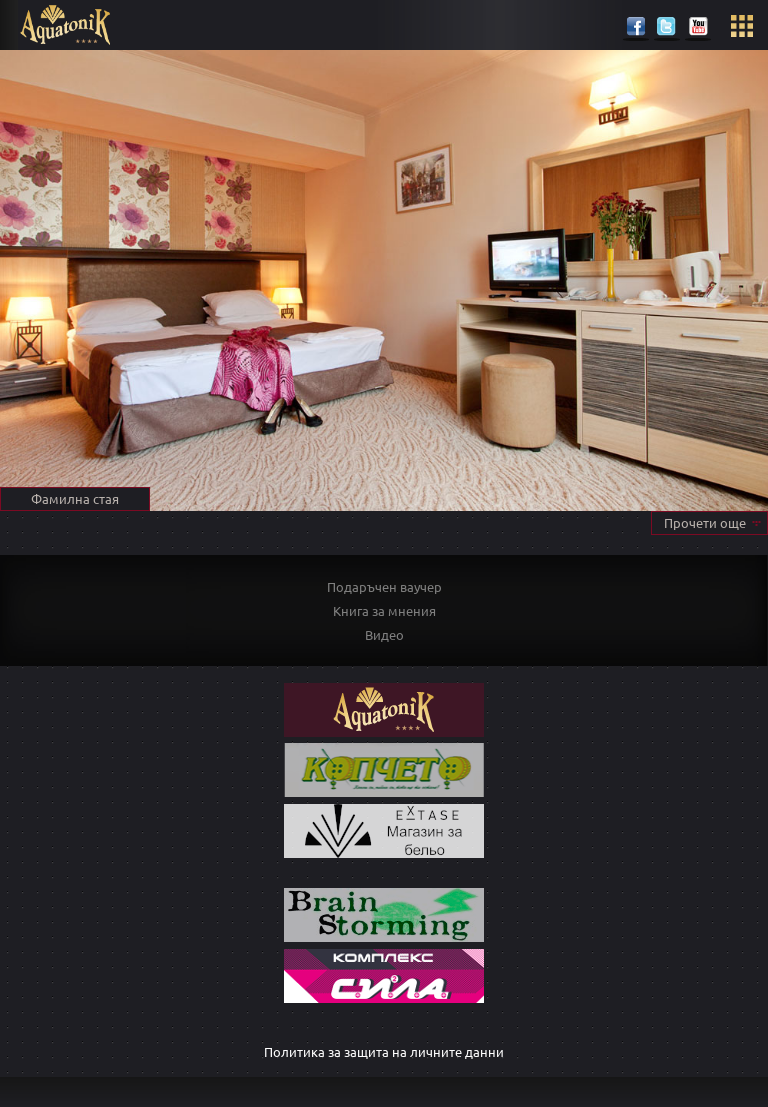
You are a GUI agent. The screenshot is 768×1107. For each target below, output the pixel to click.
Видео (384, 634)
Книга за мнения (384, 610)
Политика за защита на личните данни (384, 1051)
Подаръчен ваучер (384, 586)
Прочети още (705, 522)
